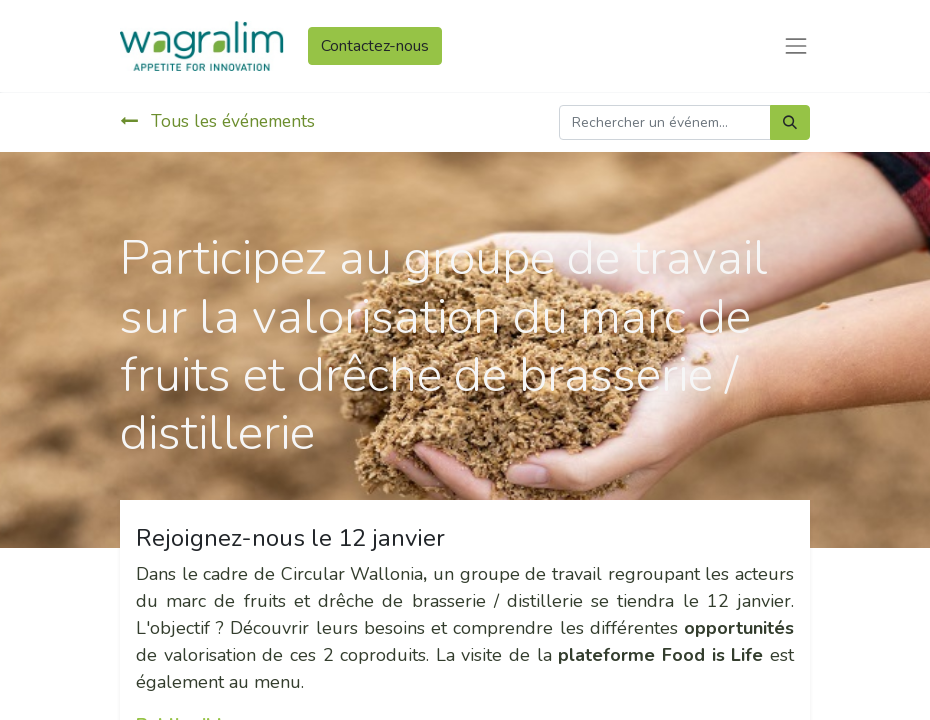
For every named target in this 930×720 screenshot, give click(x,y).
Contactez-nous (375, 46)
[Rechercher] (790, 122)
